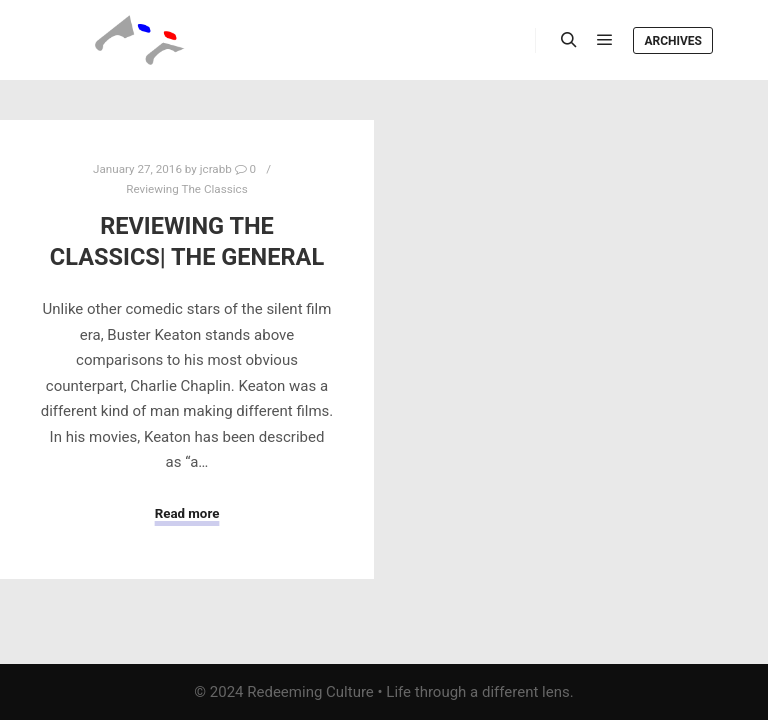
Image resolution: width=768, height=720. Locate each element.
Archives (673, 41)
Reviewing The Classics (186, 189)
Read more (187, 513)
